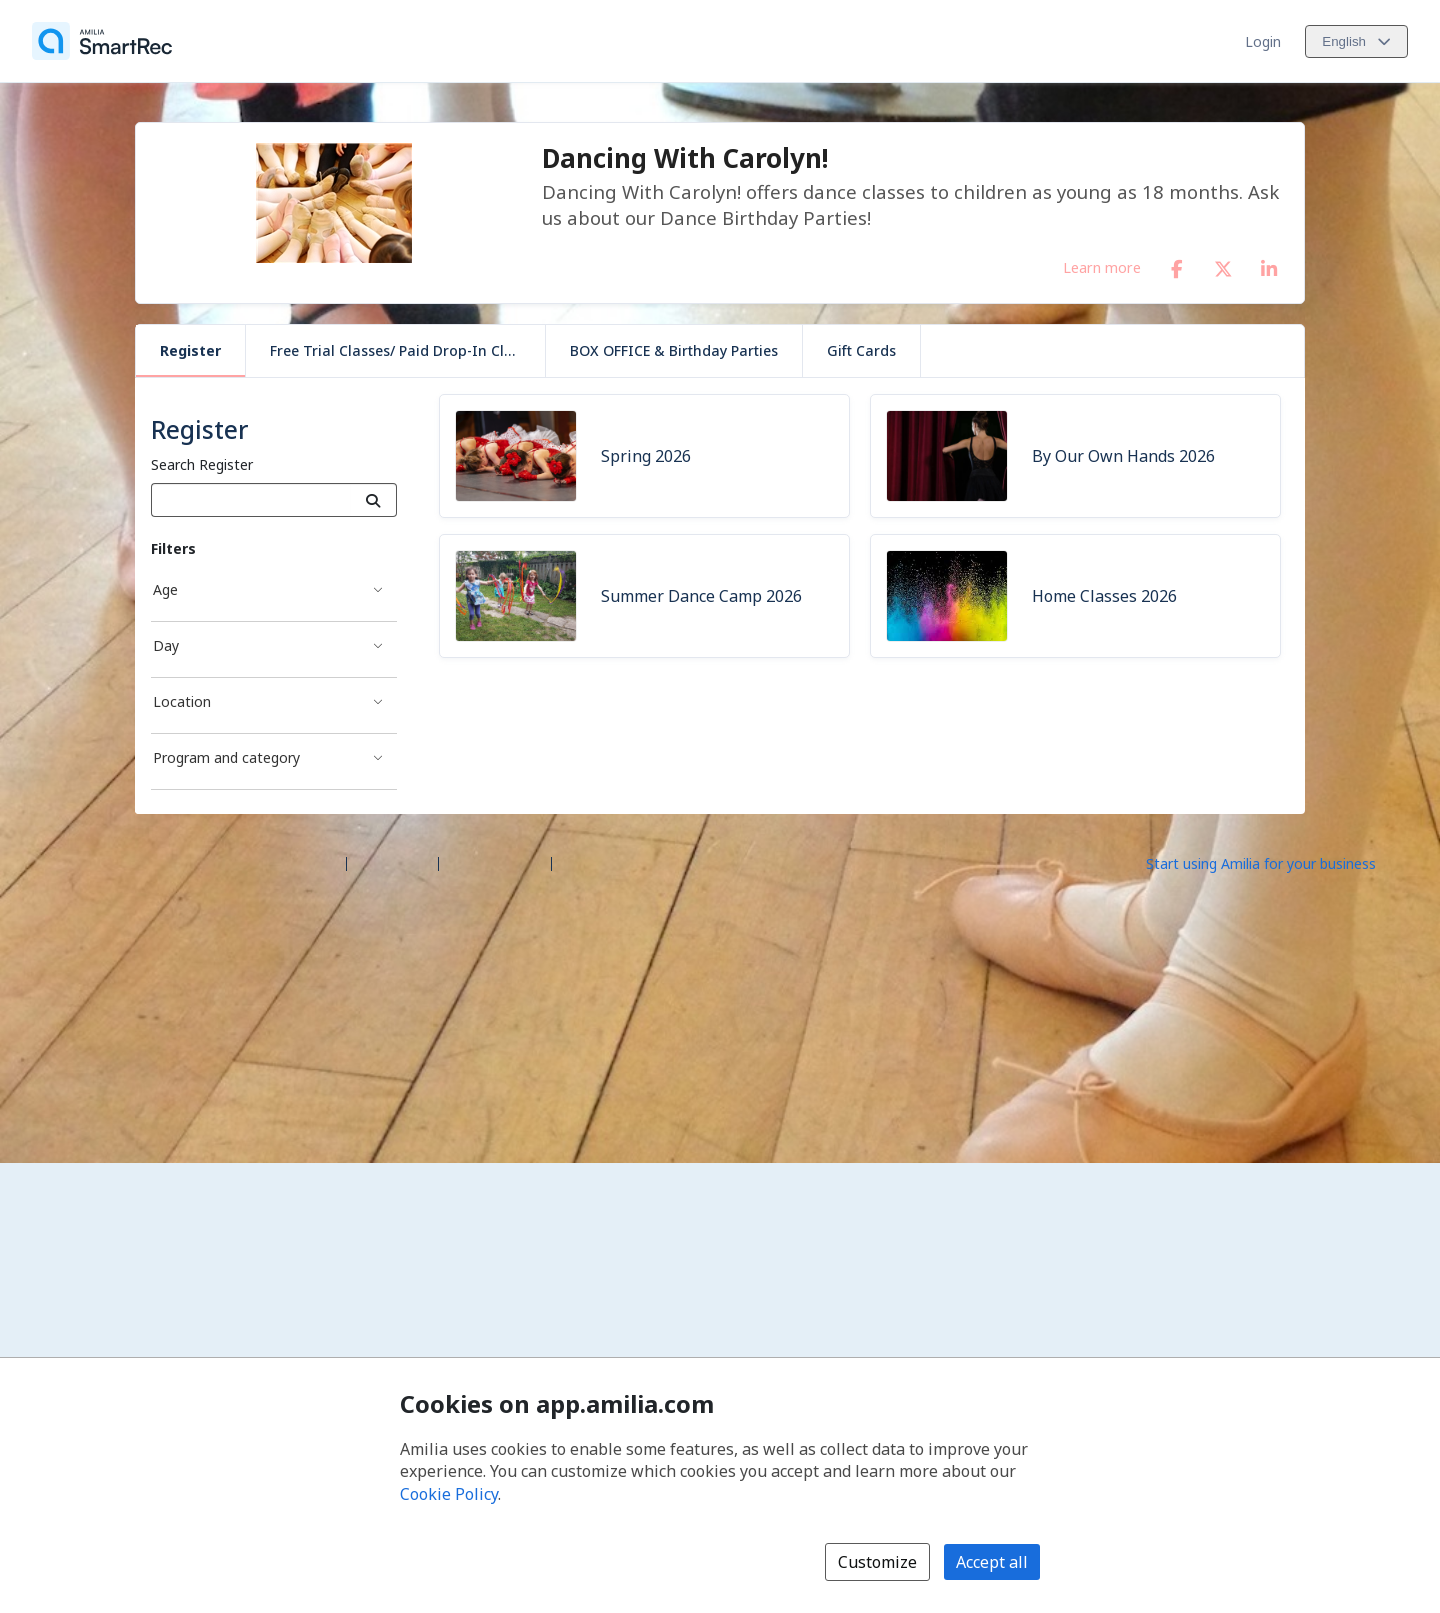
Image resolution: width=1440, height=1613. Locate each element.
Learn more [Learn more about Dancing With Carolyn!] (1102, 267)
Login (1263, 41)
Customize (877, 1562)
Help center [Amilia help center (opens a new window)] (392, 862)
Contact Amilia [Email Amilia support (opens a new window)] (495, 862)
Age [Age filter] (165, 589)
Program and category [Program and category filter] (226, 757)
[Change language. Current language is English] (1356, 41)
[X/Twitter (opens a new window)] (1223, 265)
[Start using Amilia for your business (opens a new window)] (1278, 862)
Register (190, 350)
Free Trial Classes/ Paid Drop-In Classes (406, 350)
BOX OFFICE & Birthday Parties (674, 350)
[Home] (102, 41)
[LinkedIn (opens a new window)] (1269, 265)
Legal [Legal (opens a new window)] (577, 862)
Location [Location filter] (182, 701)
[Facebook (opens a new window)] (1177, 265)
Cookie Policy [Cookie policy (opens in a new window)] (449, 1494)
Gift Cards (861, 350)
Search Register (202, 464)
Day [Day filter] (166, 645)
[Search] (373, 500)
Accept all (992, 1562)
